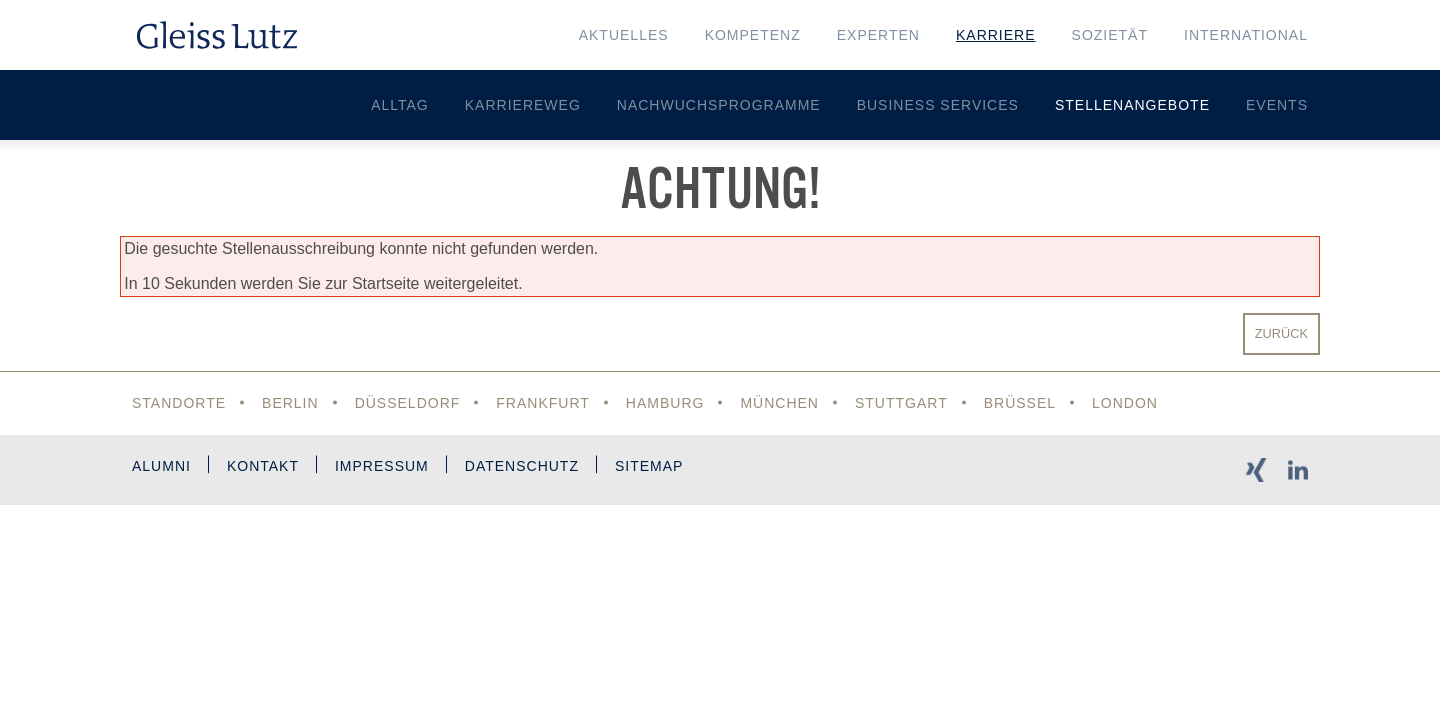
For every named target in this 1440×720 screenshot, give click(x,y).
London (1125, 403)
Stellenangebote (1132, 105)
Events (1277, 105)
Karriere (996, 35)
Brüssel (1020, 403)
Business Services (938, 105)
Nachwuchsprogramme (719, 105)
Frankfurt (543, 403)
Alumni (161, 466)
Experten (878, 35)
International (1246, 35)
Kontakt (263, 466)
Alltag (400, 105)
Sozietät (1110, 35)
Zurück (1281, 333)
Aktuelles (624, 35)
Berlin (290, 403)
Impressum (382, 466)
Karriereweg (523, 105)
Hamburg (665, 403)
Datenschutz (522, 466)
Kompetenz (753, 35)
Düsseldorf (408, 403)
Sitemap (649, 466)
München (779, 403)
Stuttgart (901, 403)
